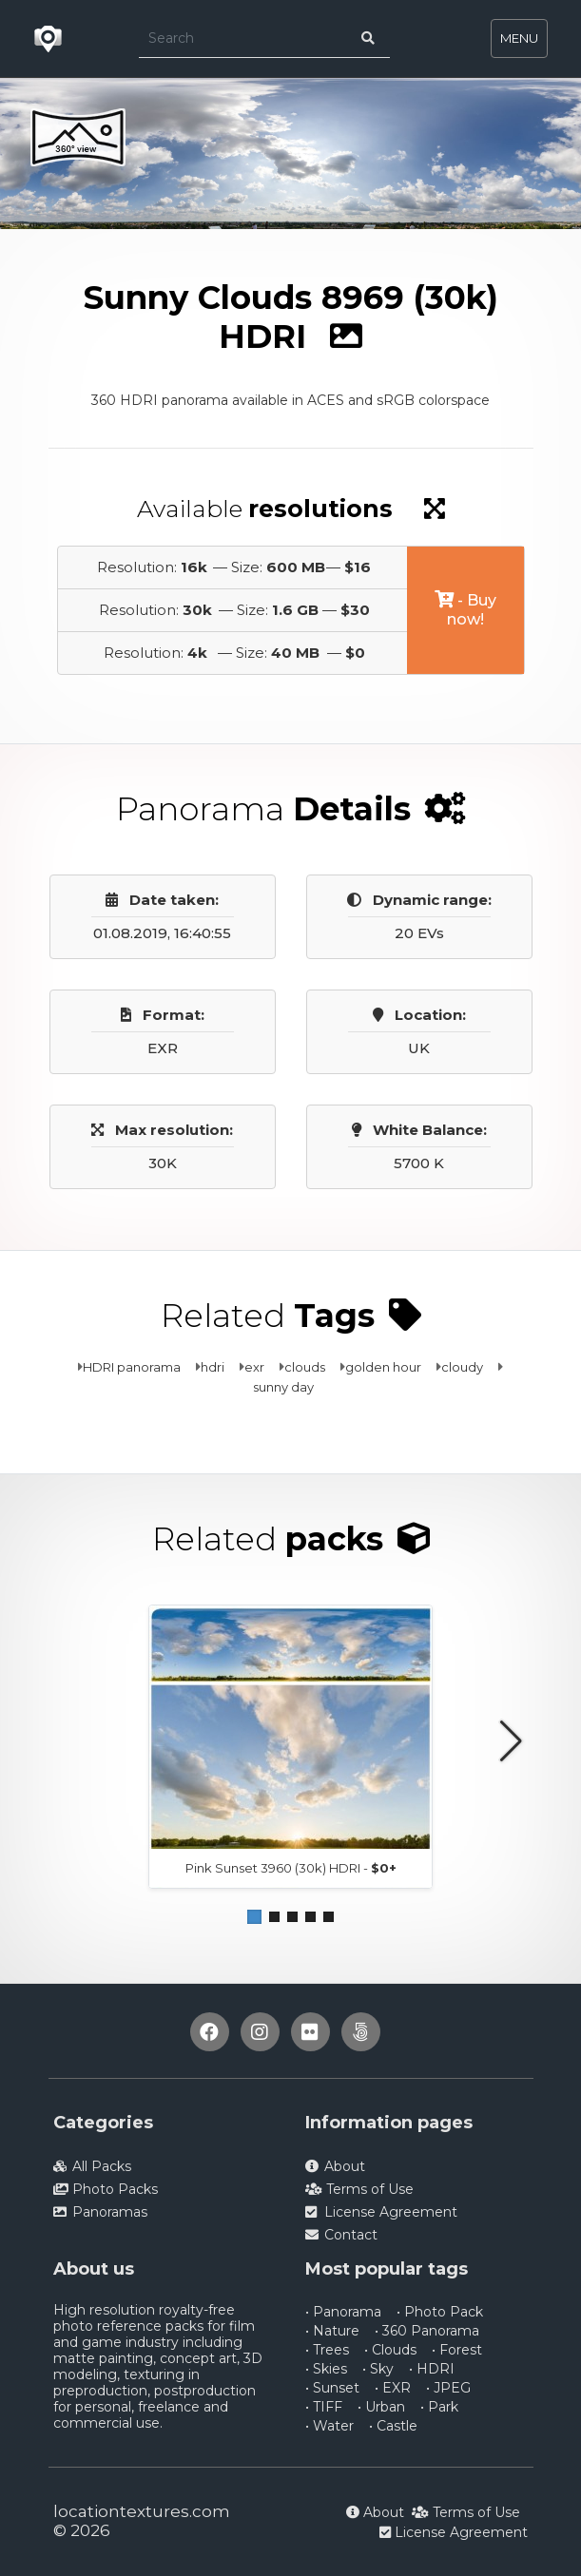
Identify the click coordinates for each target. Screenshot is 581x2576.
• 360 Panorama (427, 2330)
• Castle (393, 2425)
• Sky (378, 2368)
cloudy (462, 1367)
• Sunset (332, 2387)
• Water (329, 2425)
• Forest (457, 2349)
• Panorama (343, 2311)
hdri (212, 1367)
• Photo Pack (440, 2311)
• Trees (327, 2349)
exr (254, 1367)
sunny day (283, 1386)
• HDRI (432, 2368)
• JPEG (448, 2387)
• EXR (393, 2387)
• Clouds (390, 2349)
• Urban (381, 2406)
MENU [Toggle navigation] (519, 38)
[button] (254, 1917)
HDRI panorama (132, 1367)
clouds (304, 1367)
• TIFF (323, 2406)
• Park (439, 2406)
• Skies (326, 2368)
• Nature (332, 2330)
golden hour (383, 1367)
